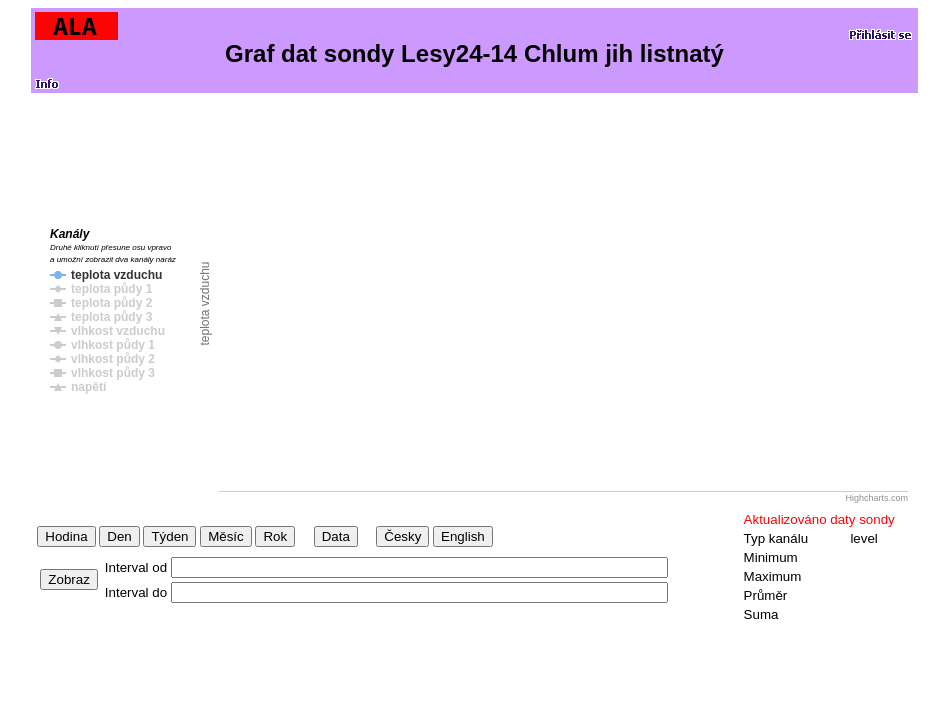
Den (119, 536)
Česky (402, 536)
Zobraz (68, 579)
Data (336, 536)
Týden (169, 536)
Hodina (66, 536)
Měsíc (226, 536)
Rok (275, 536)
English (463, 536)
